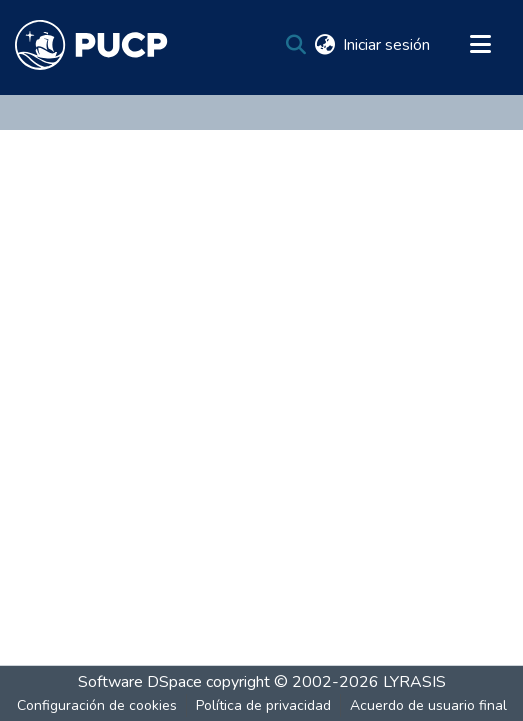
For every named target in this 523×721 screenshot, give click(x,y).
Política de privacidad (263, 705)
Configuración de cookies (97, 705)
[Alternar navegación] (480, 45)
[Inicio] (91, 45)
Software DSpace (140, 682)
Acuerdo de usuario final (428, 705)
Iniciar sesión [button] (387, 45)
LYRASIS (414, 682)
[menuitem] (324, 45)
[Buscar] (295, 45)
